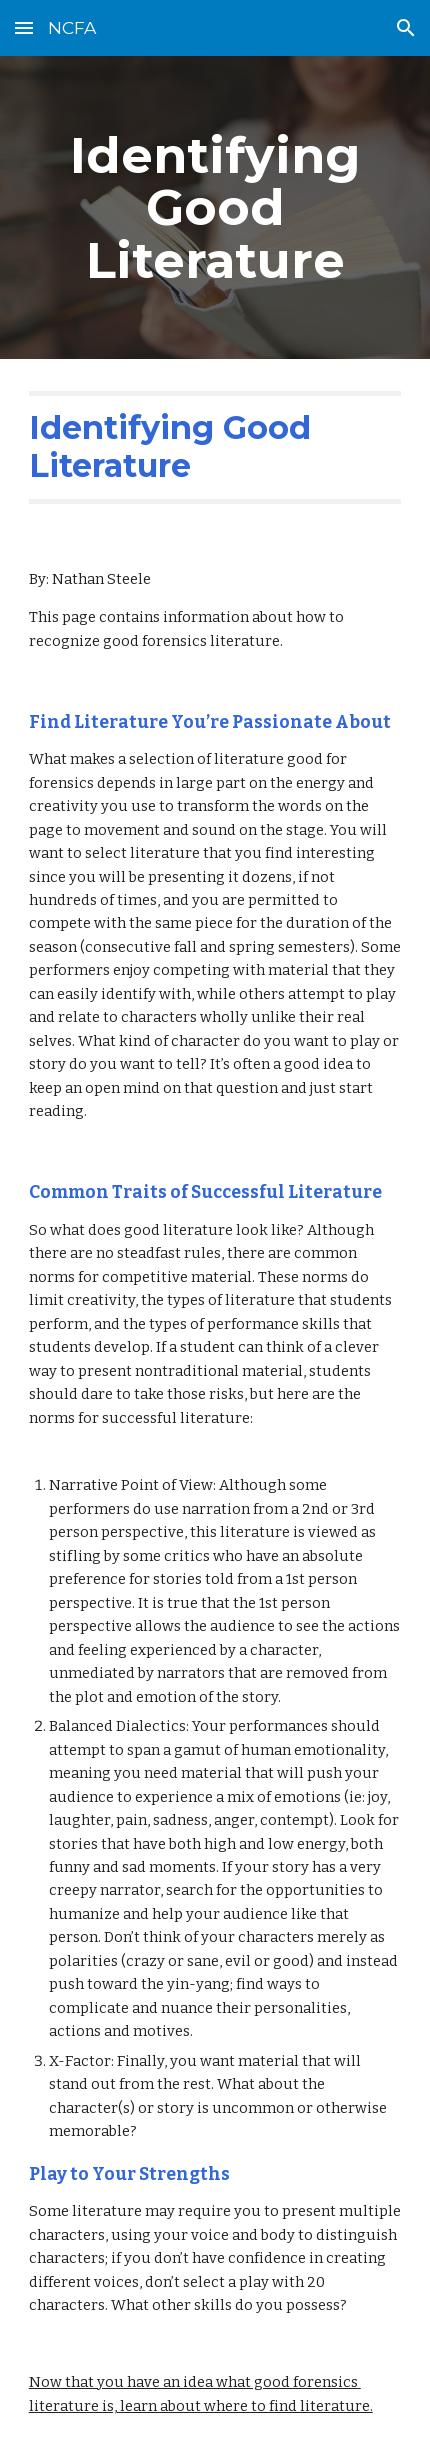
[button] (24, 27)
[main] (215, 207)
